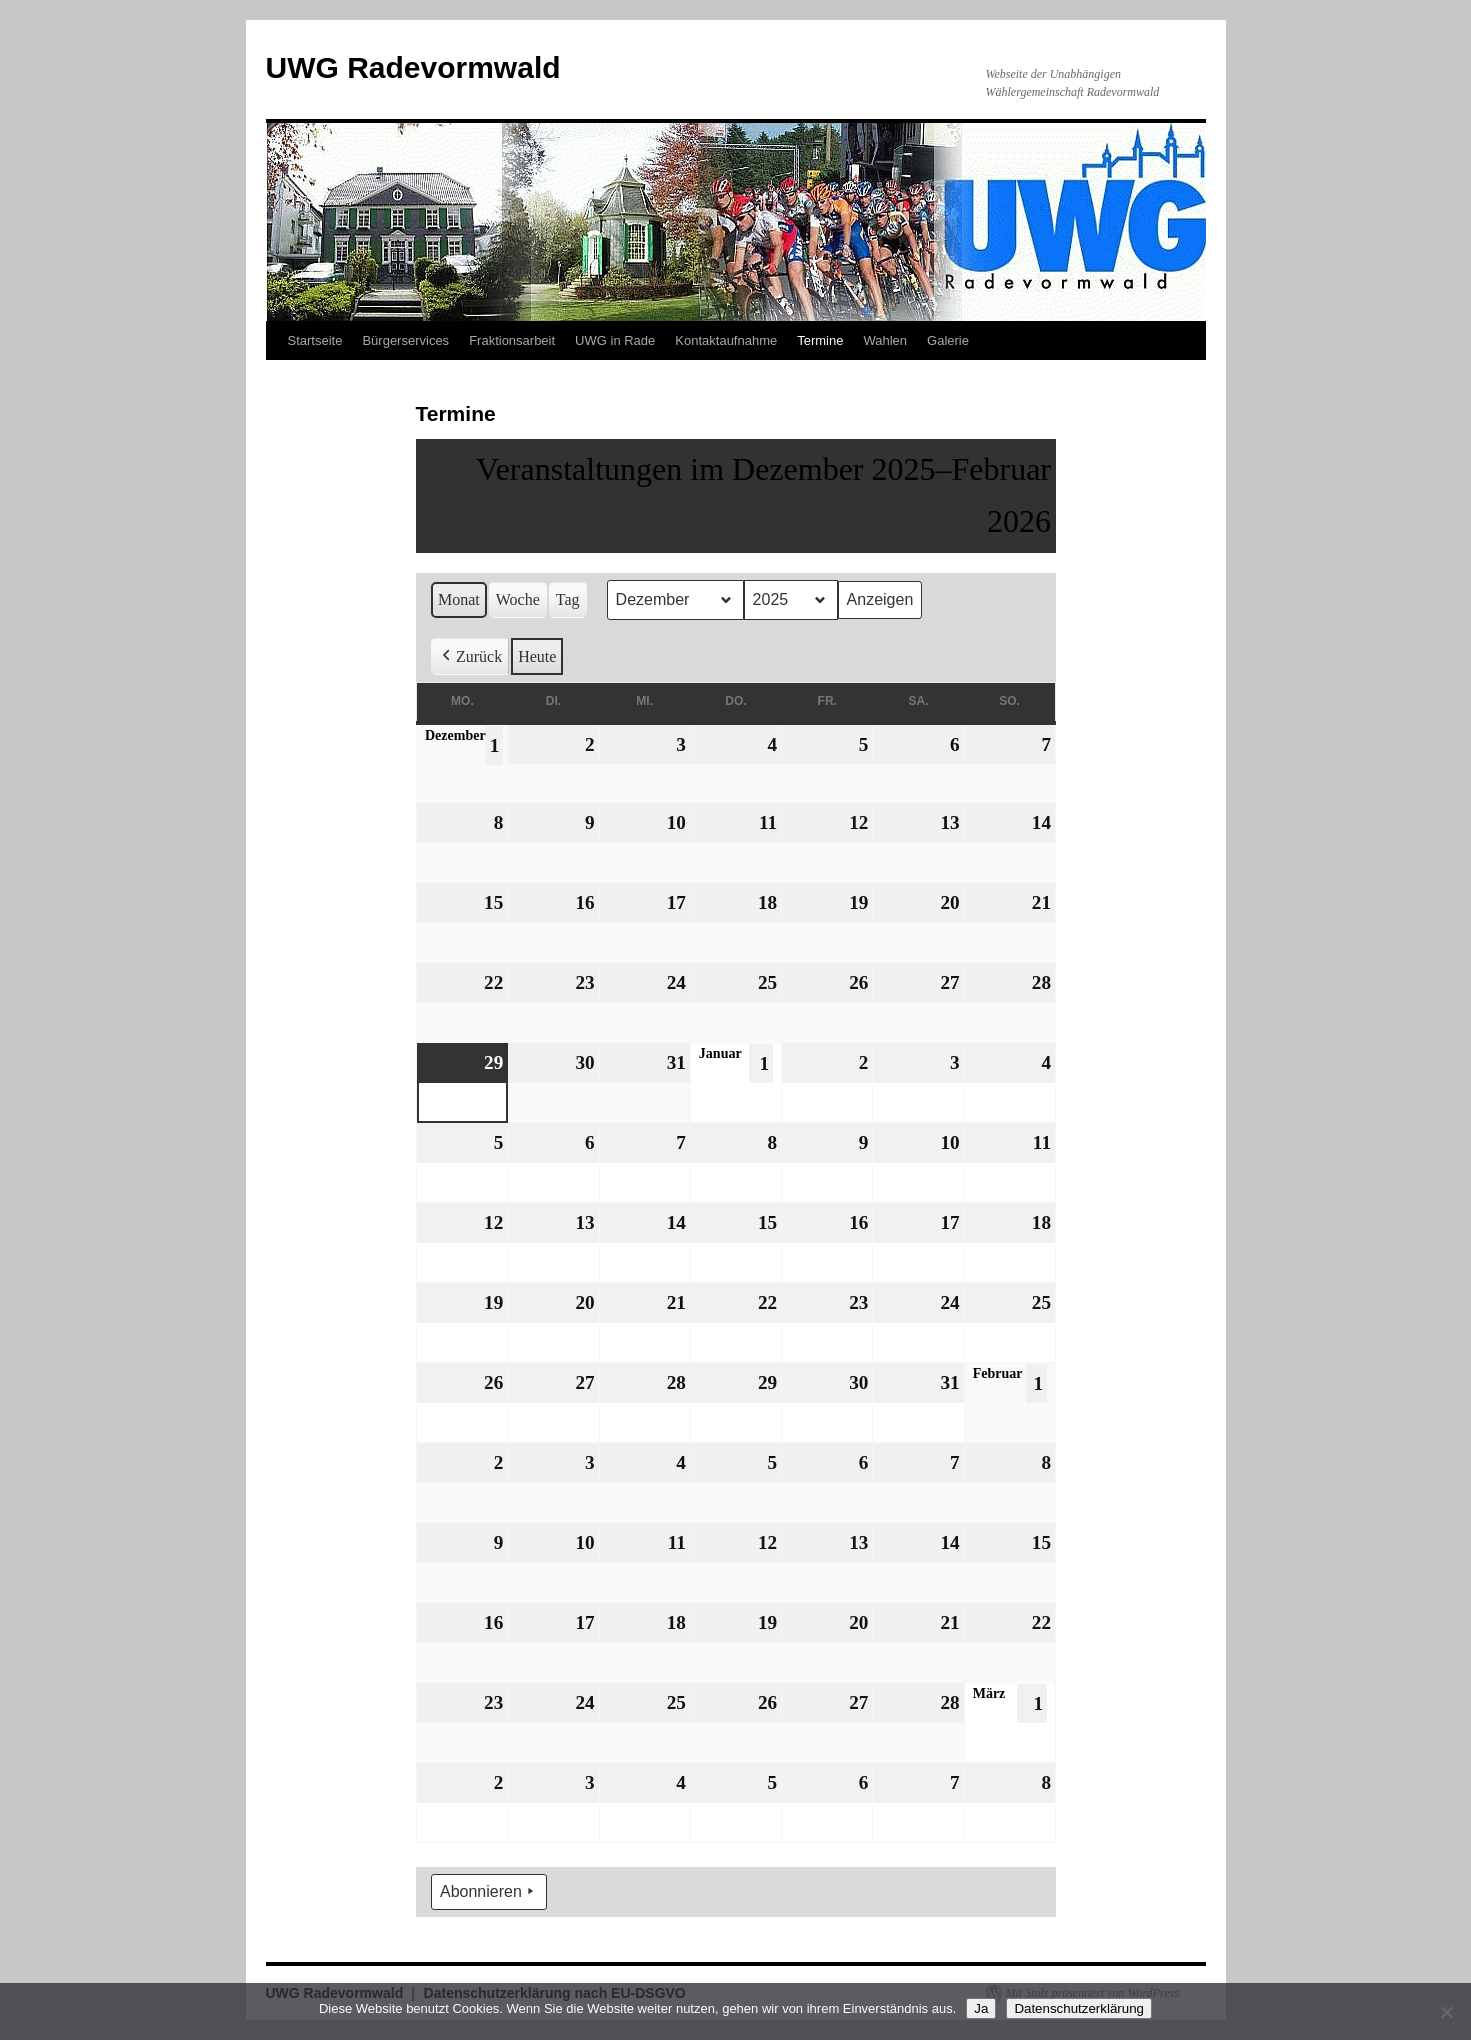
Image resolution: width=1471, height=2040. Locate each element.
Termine (820, 340)
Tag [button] (567, 599)
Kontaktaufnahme (726, 340)
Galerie (948, 340)
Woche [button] (517, 599)
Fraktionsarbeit (512, 340)
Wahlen (885, 340)
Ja (981, 2008)
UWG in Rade (615, 340)
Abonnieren (489, 1893)
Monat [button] (459, 599)
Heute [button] (537, 656)
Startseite (315, 340)
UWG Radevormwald (413, 67)
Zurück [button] (470, 657)
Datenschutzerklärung (1079, 2008)
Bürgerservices (405, 340)
